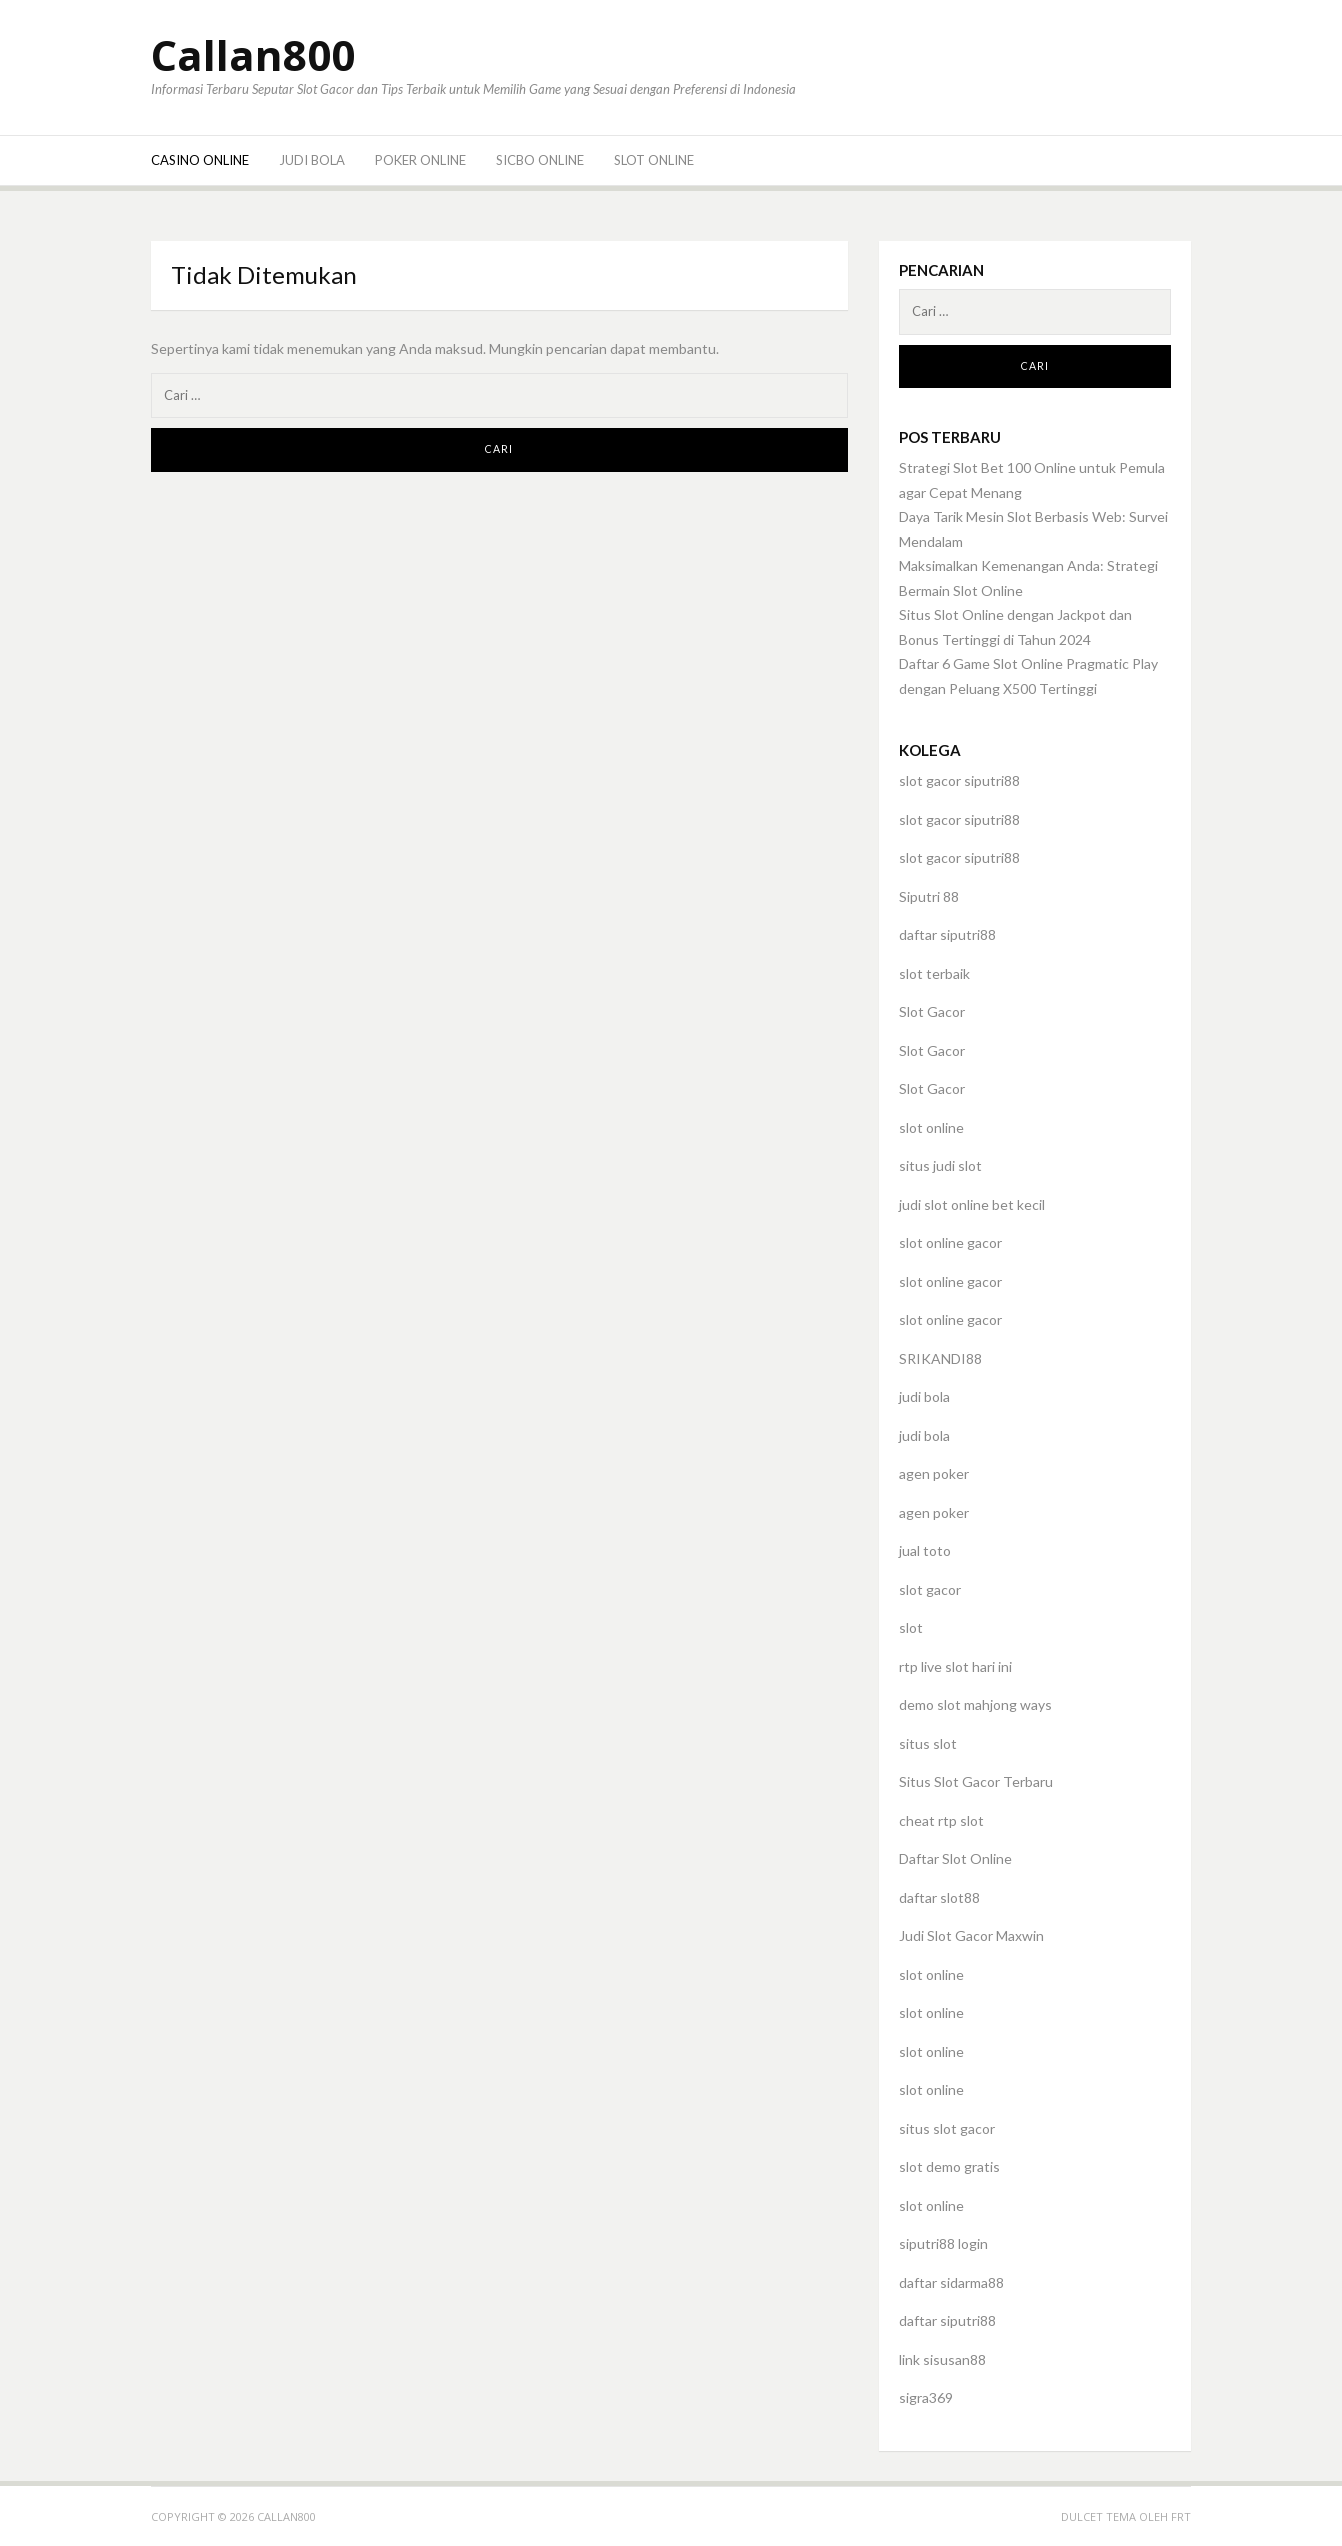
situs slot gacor (947, 2128)
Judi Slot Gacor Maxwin (971, 1935)
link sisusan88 (942, 2359)
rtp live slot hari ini (955, 1666)
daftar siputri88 (947, 934)
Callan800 (253, 54)
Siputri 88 (929, 896)
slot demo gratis (949, 2166)
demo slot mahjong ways (975, 1704)
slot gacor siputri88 (959, 780)
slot (911, 1627)
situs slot (928, 1743)
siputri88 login (943, 2243)
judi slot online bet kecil (972, 1204)
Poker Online (420, 160)
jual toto (925, 1550)
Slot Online (654, 160)
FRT (1181, 2516)
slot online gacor (950, 1242)
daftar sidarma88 (951, 2282)
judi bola (924, 1396)
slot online (931, 1127)
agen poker (934, 1473)
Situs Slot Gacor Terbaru (976, 1781)
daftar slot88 (939, 1897)
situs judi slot (940, 1165)
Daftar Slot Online (955, 1858)
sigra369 (926, 2397)
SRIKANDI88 (940, 1358)
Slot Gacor (932, 1011)
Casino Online (200, 160)
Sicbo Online (540, 160)
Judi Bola (312, 160)
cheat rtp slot (941, 1820)
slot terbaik (934, 973)
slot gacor (930, 1589)
